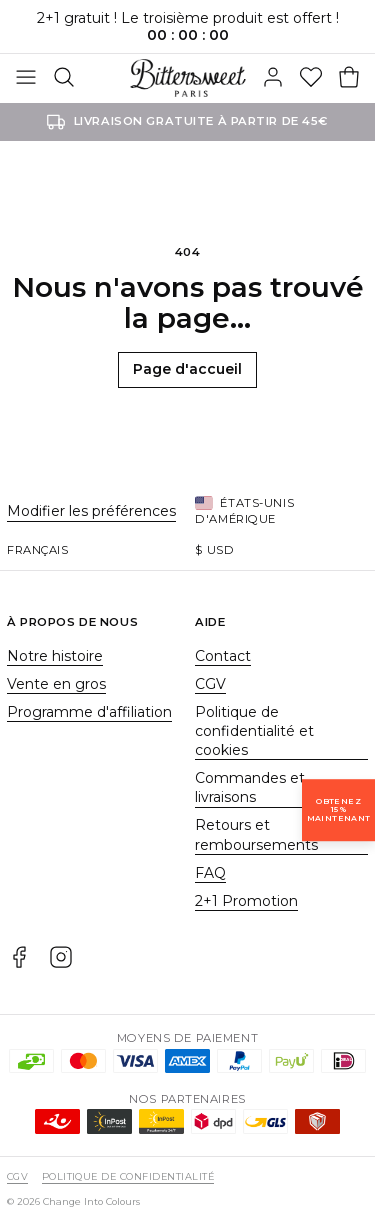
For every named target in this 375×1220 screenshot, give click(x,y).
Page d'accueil (187, 369)
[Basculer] (26, 78)
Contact (223, 656)
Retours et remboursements (256, 834)
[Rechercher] (64, 78)
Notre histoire (55, 656)
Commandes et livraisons (250, 787)
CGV (210, 684)
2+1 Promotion (246, 901)
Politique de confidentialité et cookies (254, 731)
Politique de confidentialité (128, 1176)
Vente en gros (56, 684)
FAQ (210, 873)
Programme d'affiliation (89, 712)
